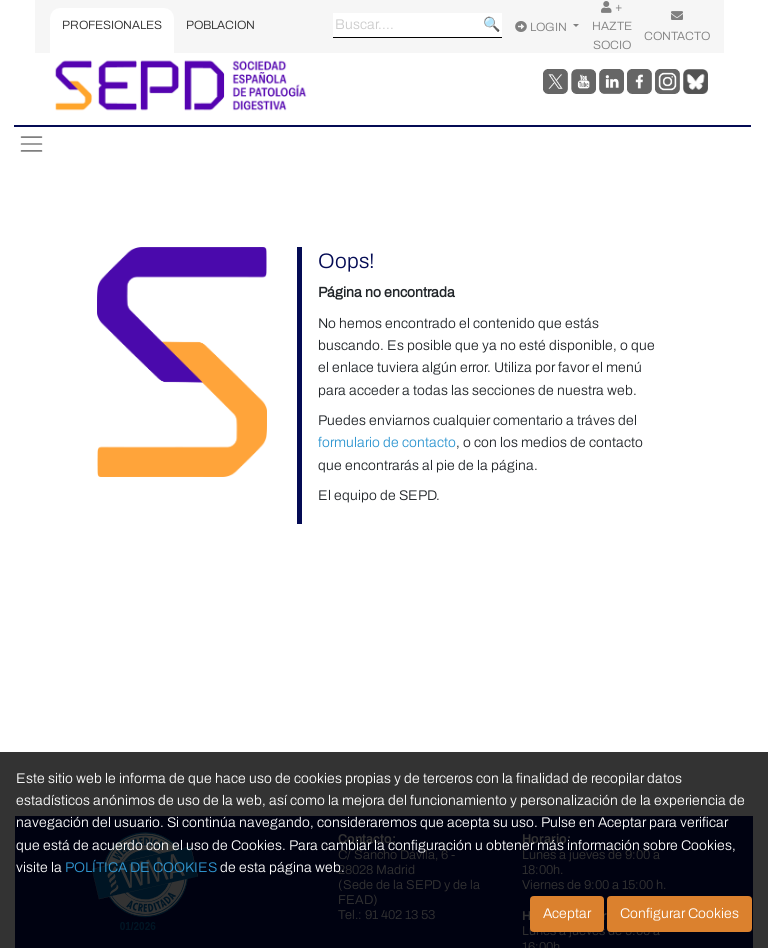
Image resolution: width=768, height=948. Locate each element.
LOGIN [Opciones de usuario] (542, 27)
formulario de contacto (387, 442)
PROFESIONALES (112, 25)
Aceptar (567, 913)
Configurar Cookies (679, 913)
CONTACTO (677, 26)
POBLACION (220, 25)
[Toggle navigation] (31, 144)
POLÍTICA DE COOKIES (141, 867)
